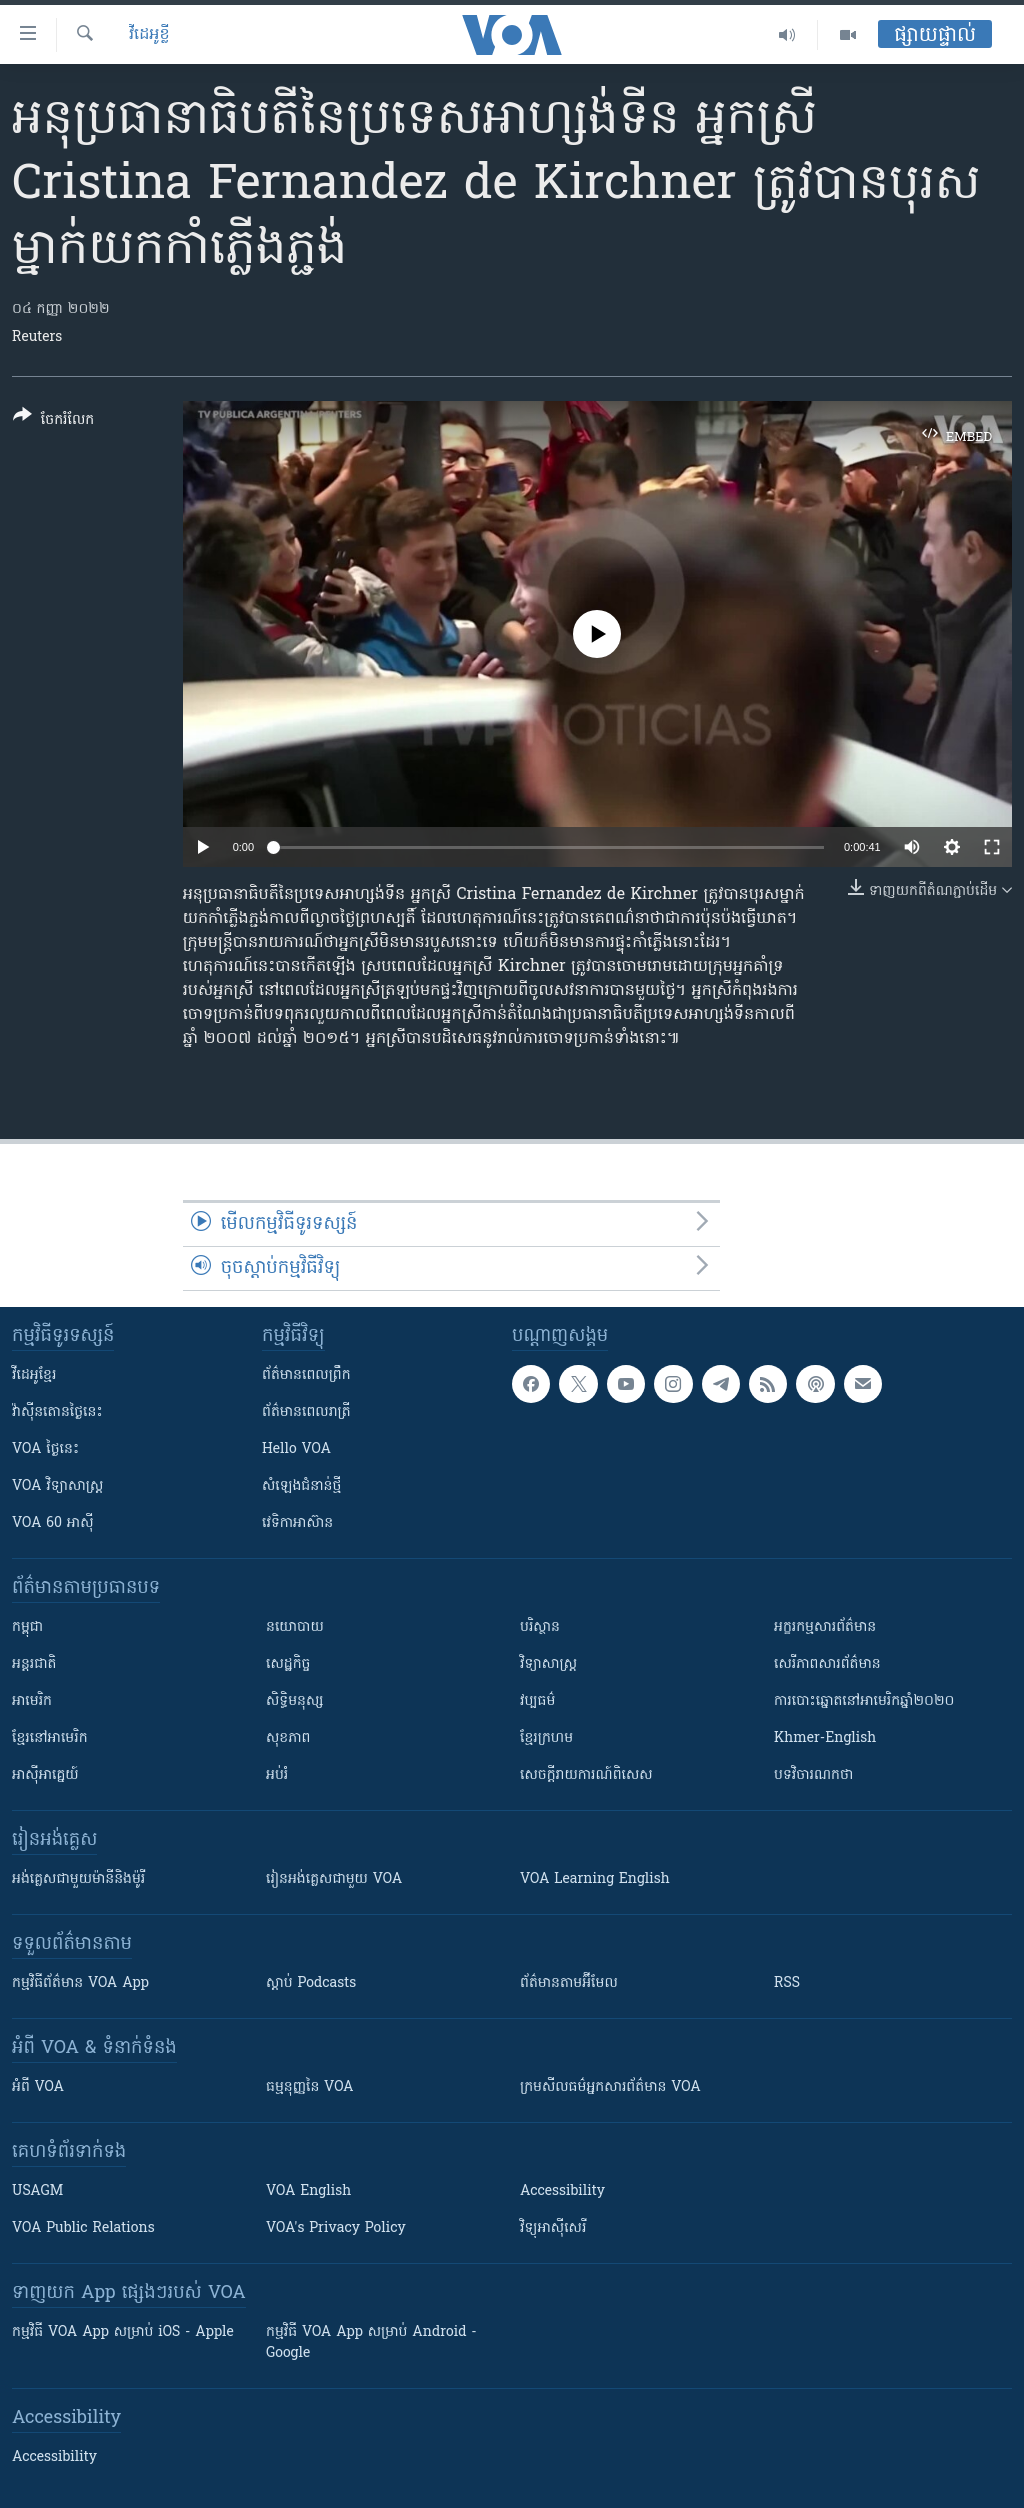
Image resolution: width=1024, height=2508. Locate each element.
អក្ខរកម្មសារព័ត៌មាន (825, 1627)
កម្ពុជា (27, 1627)
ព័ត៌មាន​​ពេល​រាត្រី (306, 1412)
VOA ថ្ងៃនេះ (45, 1449)
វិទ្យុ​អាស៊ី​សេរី (553, 2228)
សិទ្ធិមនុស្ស (295, 1701)
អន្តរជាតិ (34, 1664)
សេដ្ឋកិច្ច (288, 1664)
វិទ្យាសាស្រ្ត (548, 1664)
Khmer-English (825, 1738)
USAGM (37, 2191)
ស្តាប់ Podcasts (311, 1983)
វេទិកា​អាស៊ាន (297, 1523)
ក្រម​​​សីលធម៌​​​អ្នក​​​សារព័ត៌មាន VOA (610, 2087)
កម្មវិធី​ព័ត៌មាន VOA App (80, 1983)
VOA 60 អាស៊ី (53, 1523)
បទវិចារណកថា (813, 1775)
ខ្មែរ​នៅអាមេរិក (50, 1738)
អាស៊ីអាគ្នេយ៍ (45, 1775)
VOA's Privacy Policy (336, 2228)
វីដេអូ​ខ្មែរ (34, 1375)
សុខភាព (288, 1738)
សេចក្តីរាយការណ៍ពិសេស (586, 1775)
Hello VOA (296, 1449)
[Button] (53, 421)
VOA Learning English (595, 1879)
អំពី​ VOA (38, 2087)
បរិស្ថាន (540, 1627)
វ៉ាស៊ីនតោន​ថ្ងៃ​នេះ (57, 1412)
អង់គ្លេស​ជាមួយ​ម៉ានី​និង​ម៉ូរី (78, 1879)
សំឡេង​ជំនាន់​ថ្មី (301, 1486)
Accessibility (562, 2191)
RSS (787, 1983)
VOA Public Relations (83, 2228)
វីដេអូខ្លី (149, 35)
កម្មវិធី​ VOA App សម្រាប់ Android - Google (371, 2343)
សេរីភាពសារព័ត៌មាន (827, 1664)
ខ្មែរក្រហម (546, 1738)
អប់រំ (277, 1775)
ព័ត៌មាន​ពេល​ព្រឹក (306, 1375)
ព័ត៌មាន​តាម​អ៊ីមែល (569, 1983)
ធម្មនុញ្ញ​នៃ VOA (310, 2087)
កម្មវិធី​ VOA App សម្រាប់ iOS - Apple (123, 2332)
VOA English (308, 2191)
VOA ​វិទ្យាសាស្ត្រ (57, 1486)
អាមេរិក (32, 1701)
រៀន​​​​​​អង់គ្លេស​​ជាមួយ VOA (334, 1879)
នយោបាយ (295, 1627)
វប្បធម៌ (537, 1701)
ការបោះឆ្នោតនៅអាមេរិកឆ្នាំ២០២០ (864, 1701)
